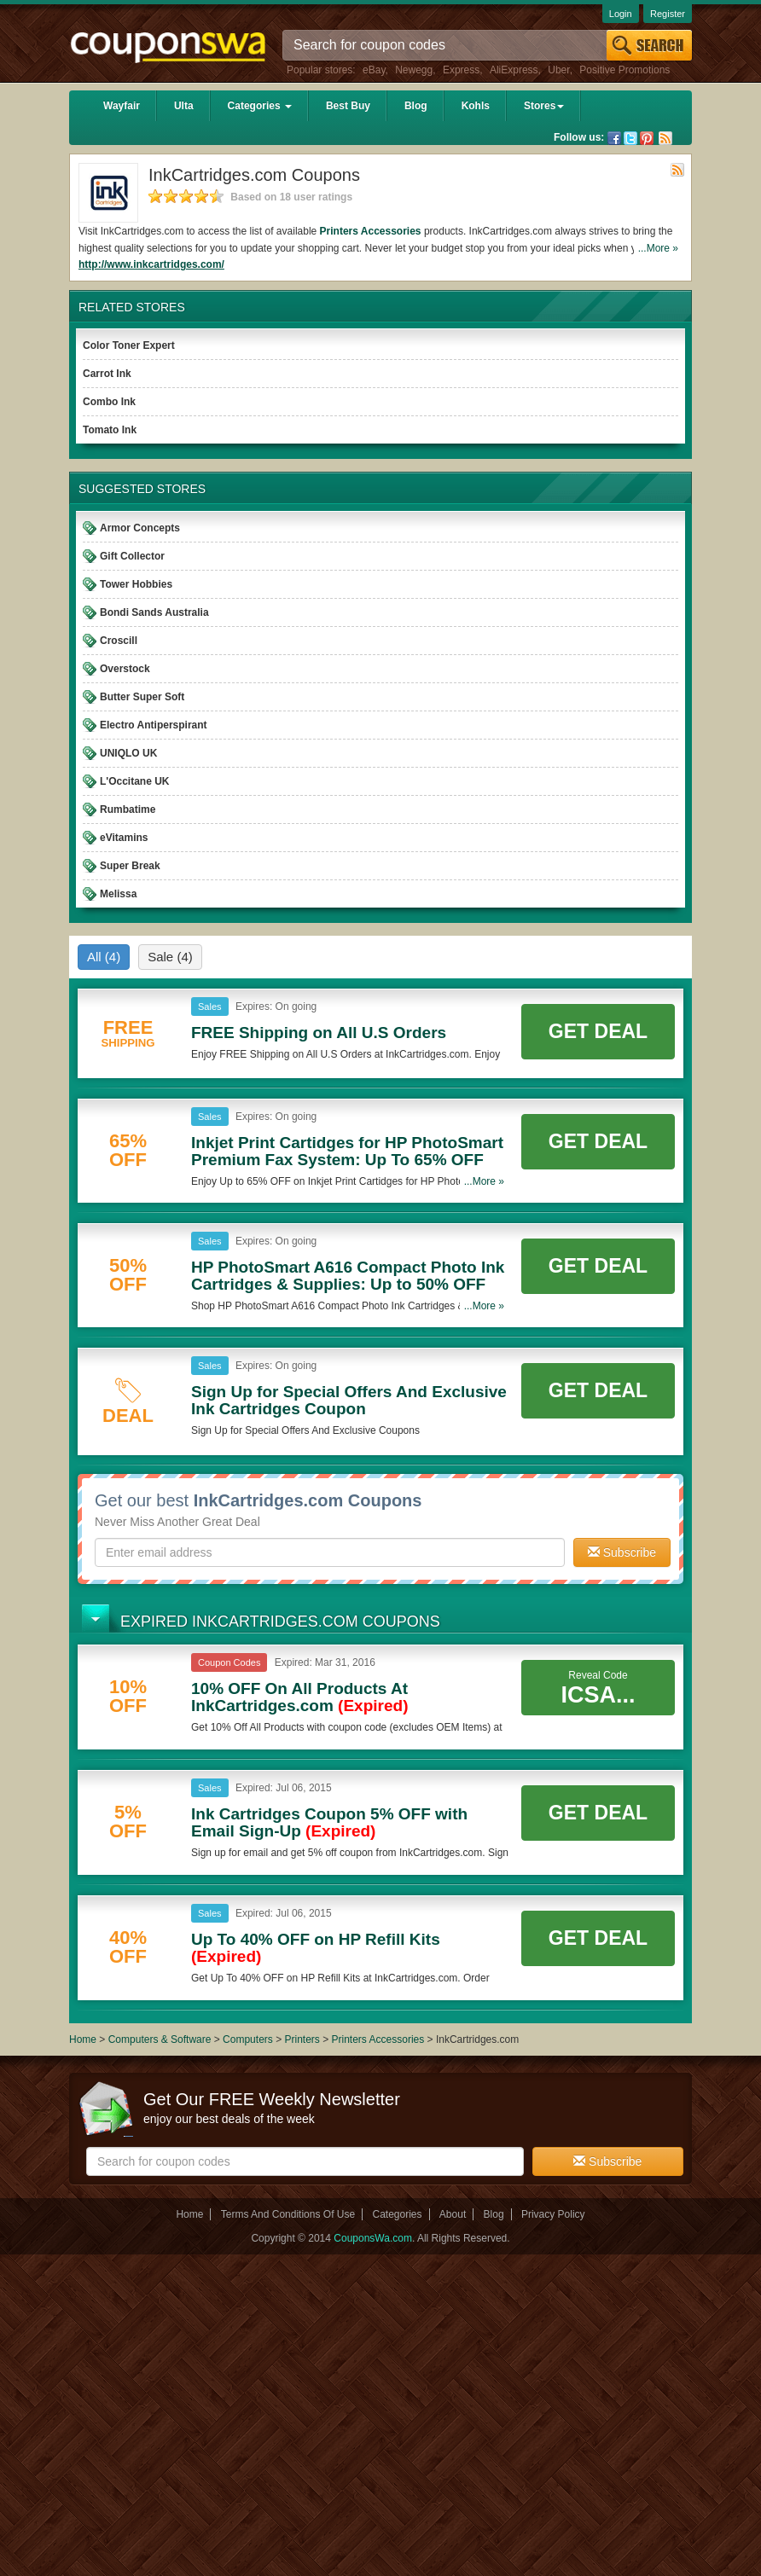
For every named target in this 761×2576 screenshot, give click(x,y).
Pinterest (647, 138)
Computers (249, 2039)
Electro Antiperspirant (153, 725)
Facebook (614, 138)
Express (461, 70)
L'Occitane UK (135, 781)
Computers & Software (161, 2039)
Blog (415, 106)
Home (82, 2039)
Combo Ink (109, 402)
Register (667, 14)
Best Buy (348, 106)
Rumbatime (127, 809)
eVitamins (124, 838)
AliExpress (514, 70)
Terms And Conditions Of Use (288, 2214)
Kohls (476, 106)
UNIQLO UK (128, 753)
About (452, 2214)
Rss (665, 138)
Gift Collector (132, 556)
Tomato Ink (110, 430)
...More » (658, 248)
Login (620, 14)
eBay (374, 70)
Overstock (125, 669)
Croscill (118, 641)
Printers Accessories (370, 231)
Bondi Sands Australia (154, 612)
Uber (558, 70)
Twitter (630, 138)
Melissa (118, 894)
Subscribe (622, 1552)
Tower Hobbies (136, 584)
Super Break (130, 866)
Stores (544, 106)
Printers (301, 2039)
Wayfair (121, 106)
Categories (260, 106)
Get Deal (598, 1031)
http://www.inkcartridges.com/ (151, 264)
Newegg (414, 70)
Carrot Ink (107, 374)
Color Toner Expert (129, 345)
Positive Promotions (624, 70)
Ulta (184, 106)
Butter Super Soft (142, 697)
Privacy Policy (553, 2214)
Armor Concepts (140, 528)
